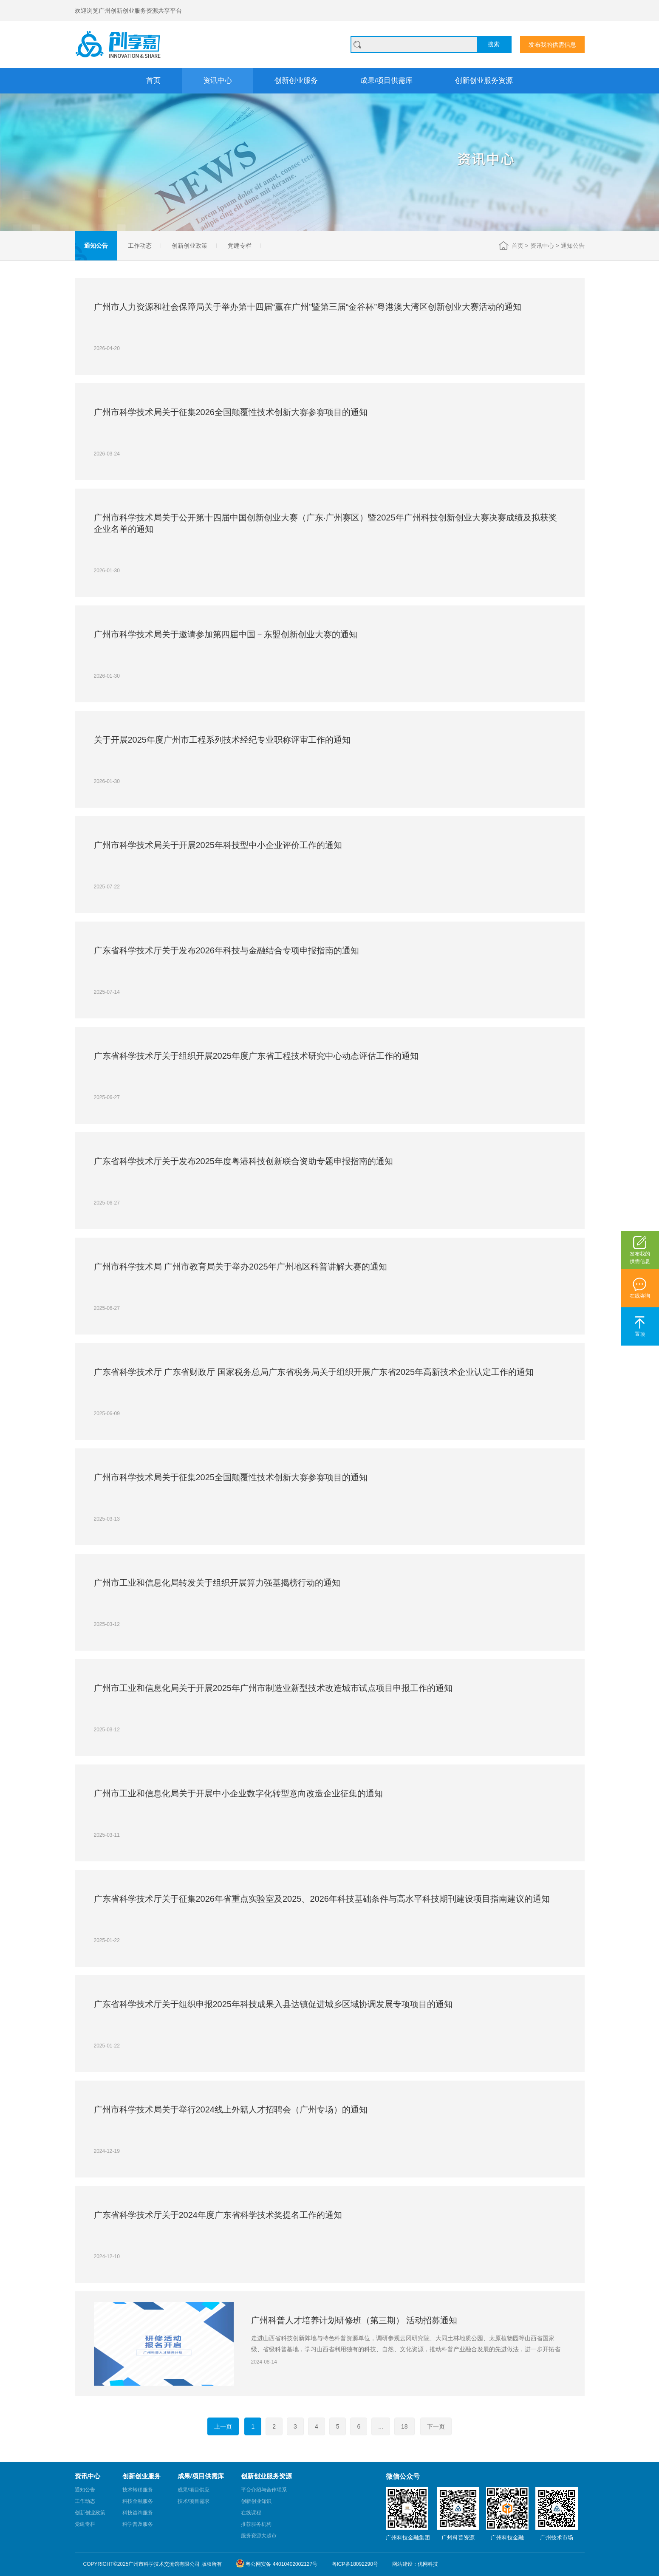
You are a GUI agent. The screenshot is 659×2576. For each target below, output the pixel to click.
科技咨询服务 (137, 2513)
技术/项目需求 (193, 2501)
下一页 (436, 2426)
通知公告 (96, 245)
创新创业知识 (256, 2501)
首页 (153, 80)
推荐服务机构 (256, 2524)
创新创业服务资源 (484, 80)
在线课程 (251, 2513)
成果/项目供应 (193, 2490)
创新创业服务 (296, 80)
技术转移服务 (137, 2490)
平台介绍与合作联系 (264, 2490)
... (380, 2426)
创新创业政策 (189, 245)
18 (404, 2426)
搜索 (494, 44)
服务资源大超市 (259, 2536)
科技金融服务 (137, 2501)
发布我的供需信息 (552, 44)
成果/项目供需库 (386, 80)
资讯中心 (217, 80)
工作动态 (140, 245)
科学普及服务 (137, 2524)
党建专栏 (240, 245)
